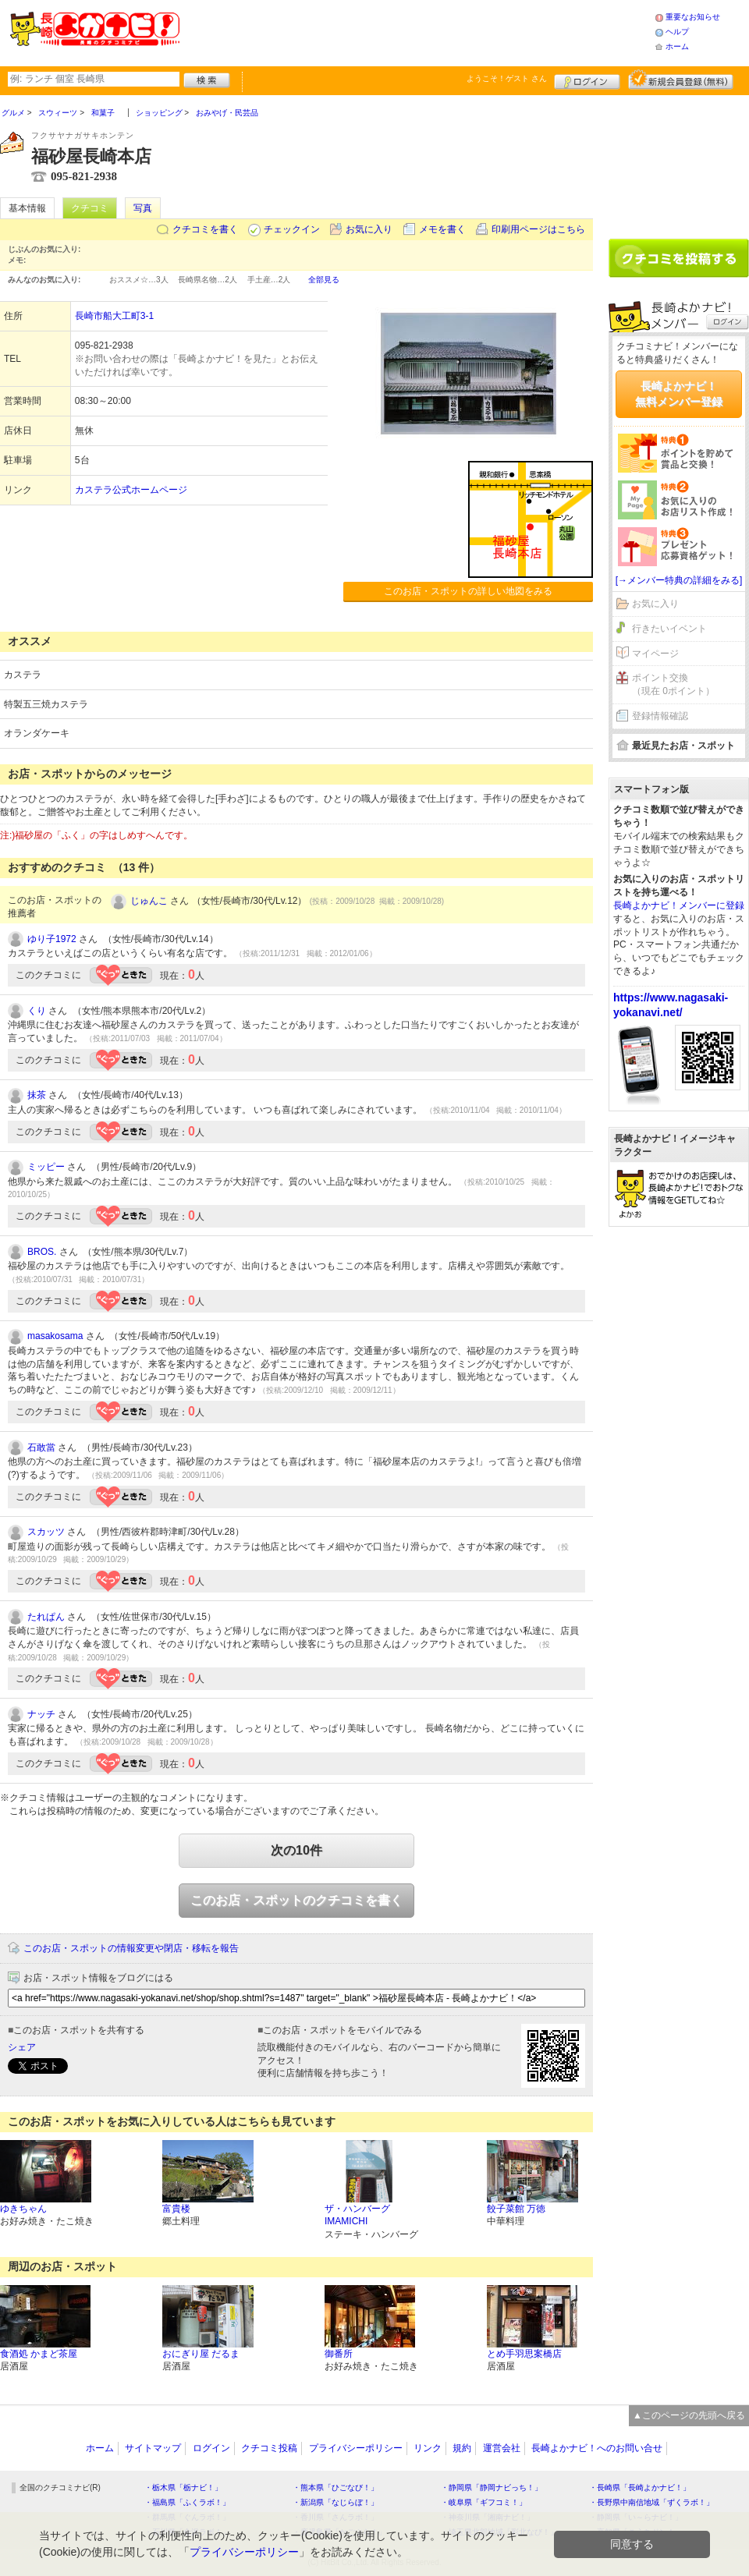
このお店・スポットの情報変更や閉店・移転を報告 (131, 1948)
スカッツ (46, 1531)
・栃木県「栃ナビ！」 (183, 2487)
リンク (428, 2448)
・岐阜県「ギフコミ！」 (484, 2502)
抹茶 (36, 1095)
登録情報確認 (660, 715)
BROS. (41, 1251)
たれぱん (46, 1616)
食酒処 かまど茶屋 (38, 2353)
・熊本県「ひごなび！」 (335, 2487)
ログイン (587, 79)
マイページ (655, 653)
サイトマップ (153, 2448)
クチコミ (89, 208)
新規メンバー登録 (680, 79)
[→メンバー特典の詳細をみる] (679, 580)
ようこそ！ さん (507, 78)
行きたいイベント (669, 628)
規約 (462, 2448)
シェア (22, 2047)
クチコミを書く (205, 229)
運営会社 (501, 2448)
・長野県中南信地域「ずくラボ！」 (651, 2502)
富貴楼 (176, 2208)
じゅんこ (149, 900)
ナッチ (41, 1714)
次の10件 (296, 1850)
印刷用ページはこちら (538, 229)
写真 (142, 208)
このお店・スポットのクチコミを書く (296, 1900)
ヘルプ (677, 31)
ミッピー (46, 1166)
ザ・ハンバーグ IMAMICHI (357, 2215)
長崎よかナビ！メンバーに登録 (678, 905)
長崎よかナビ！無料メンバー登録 (678, 394)
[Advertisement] (416, 31)
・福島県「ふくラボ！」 (187, 2502)
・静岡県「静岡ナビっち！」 (491, 2487)
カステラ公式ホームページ (131, 489)
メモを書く (442, 229)
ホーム (677, 46)
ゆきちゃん (23, 2208)
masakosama (55, 1336)
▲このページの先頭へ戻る (689, 2415)
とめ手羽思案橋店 (524, 2353)
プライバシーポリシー (356, 2448)
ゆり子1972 (51, 939)
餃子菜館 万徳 (516, 2208)
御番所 (339, 2353)
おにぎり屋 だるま (201, 2353)
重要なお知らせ (693, 16)
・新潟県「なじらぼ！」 (335, 2502)
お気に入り (369, 229)
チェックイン (292, 229)
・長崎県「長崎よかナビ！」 (639, 2487)
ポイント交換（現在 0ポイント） (673, 684)
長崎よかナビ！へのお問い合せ (596, 2448)
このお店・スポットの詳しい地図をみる (468, 591)
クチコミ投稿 (269, 2448)
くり (36, 1010)
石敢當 (41, 1447)
